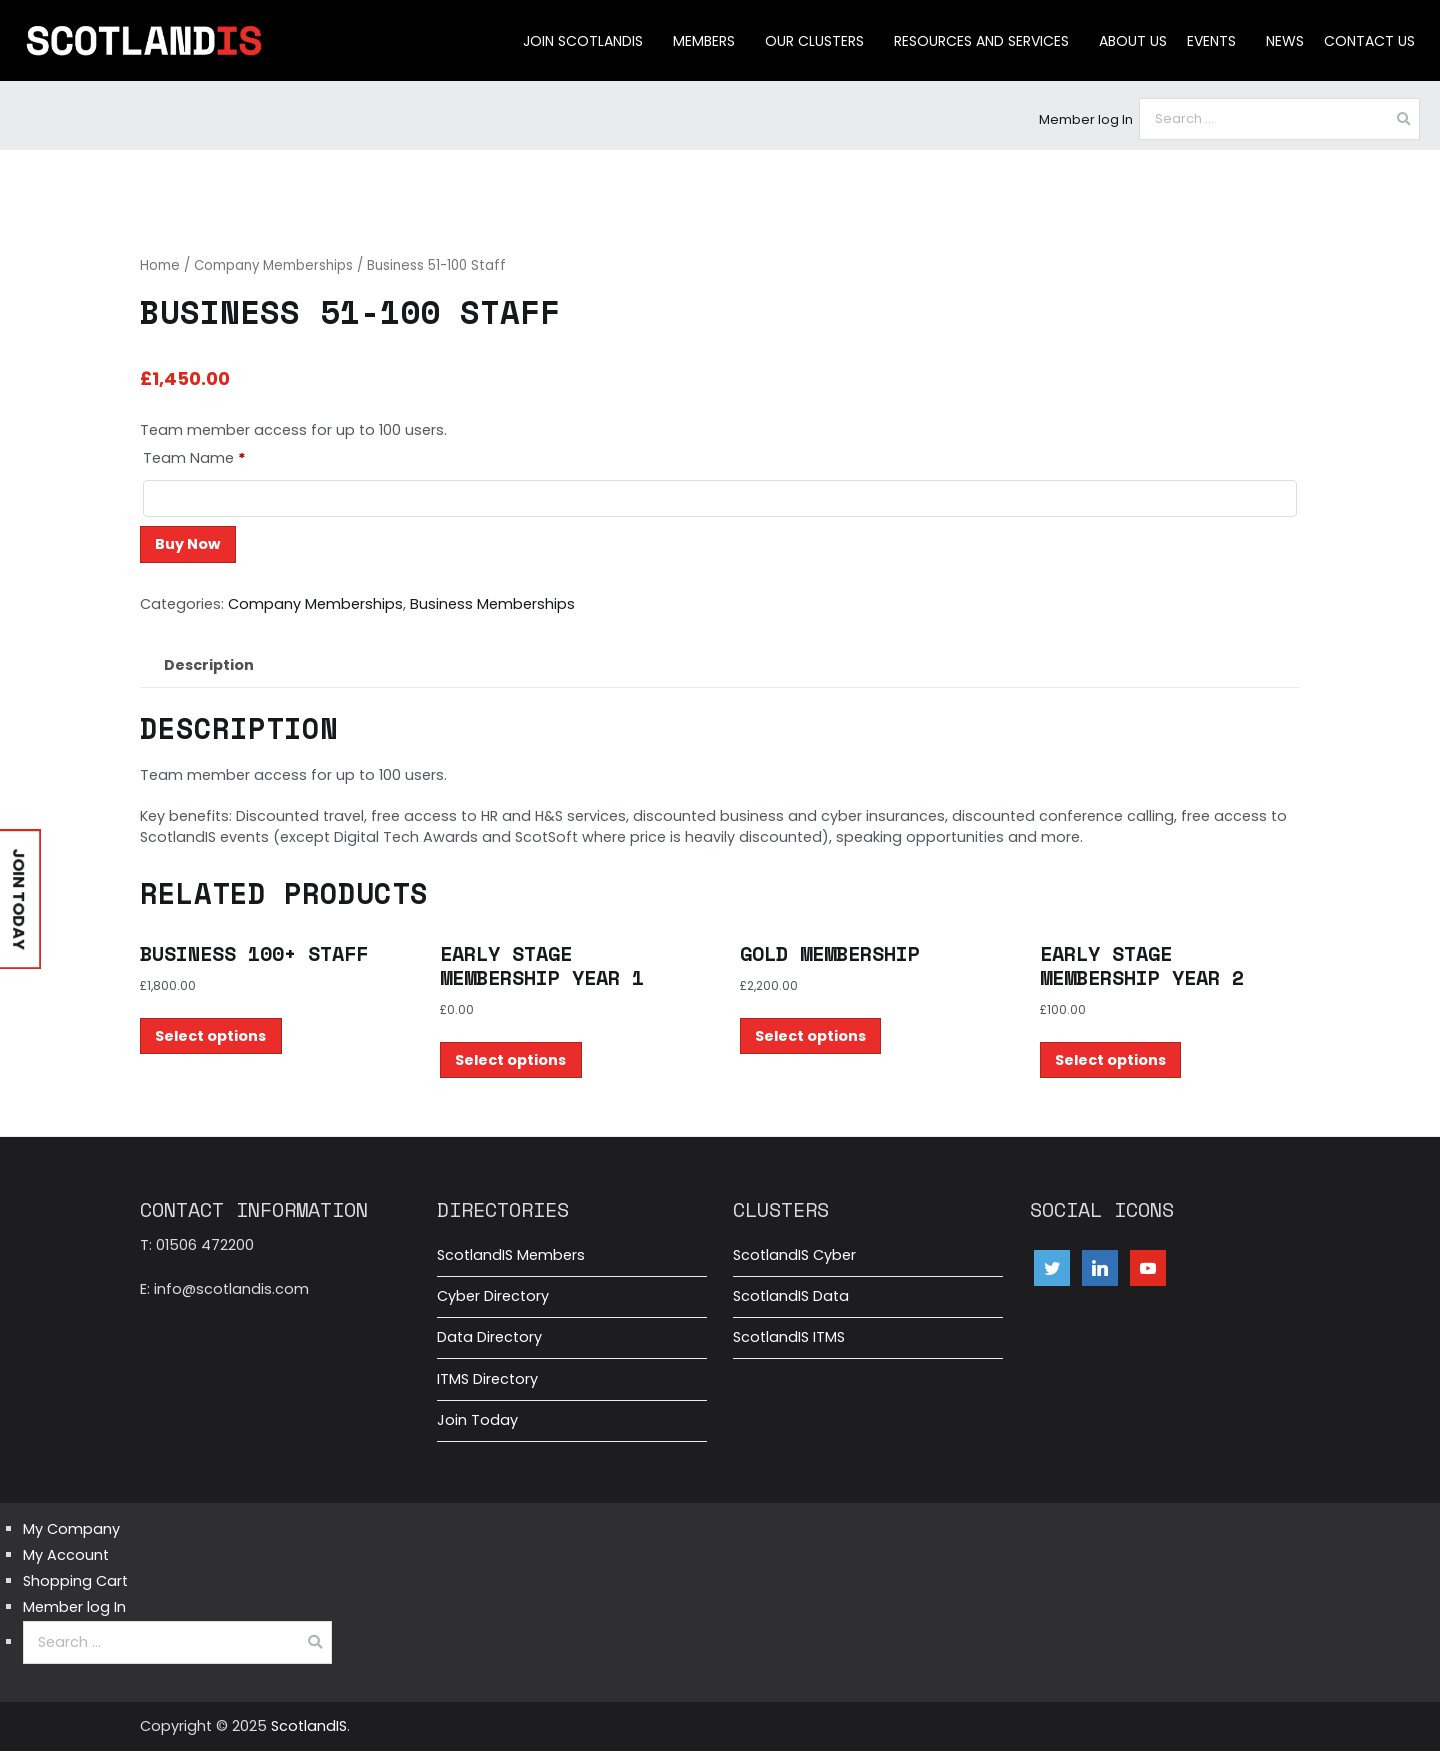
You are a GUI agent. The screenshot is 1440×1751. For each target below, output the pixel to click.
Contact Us (1369, 41)
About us (1133, 41)
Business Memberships (492, 604)
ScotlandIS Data (791, 1296)
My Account (66, 1555)
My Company (71, 1529)
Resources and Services (981, 41)
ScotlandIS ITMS (789, 1337)
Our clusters (814, 41)
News (1285, 41)
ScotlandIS (309, 1726)
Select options (210, 1036)
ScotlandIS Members (511, 1255)
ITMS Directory (487, 1379)
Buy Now (187, 544)
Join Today (477, 1420)
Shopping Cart (75, 1581)
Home (160, 265)
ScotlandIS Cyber (794, 1255)
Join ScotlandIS (583, 41)
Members (704, 41)
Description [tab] (209, 665)
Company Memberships (273, 265)
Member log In (1086, 119)
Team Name (194, 458)
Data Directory (489, 1337)
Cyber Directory (493, 1296)
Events (1211, 41)
